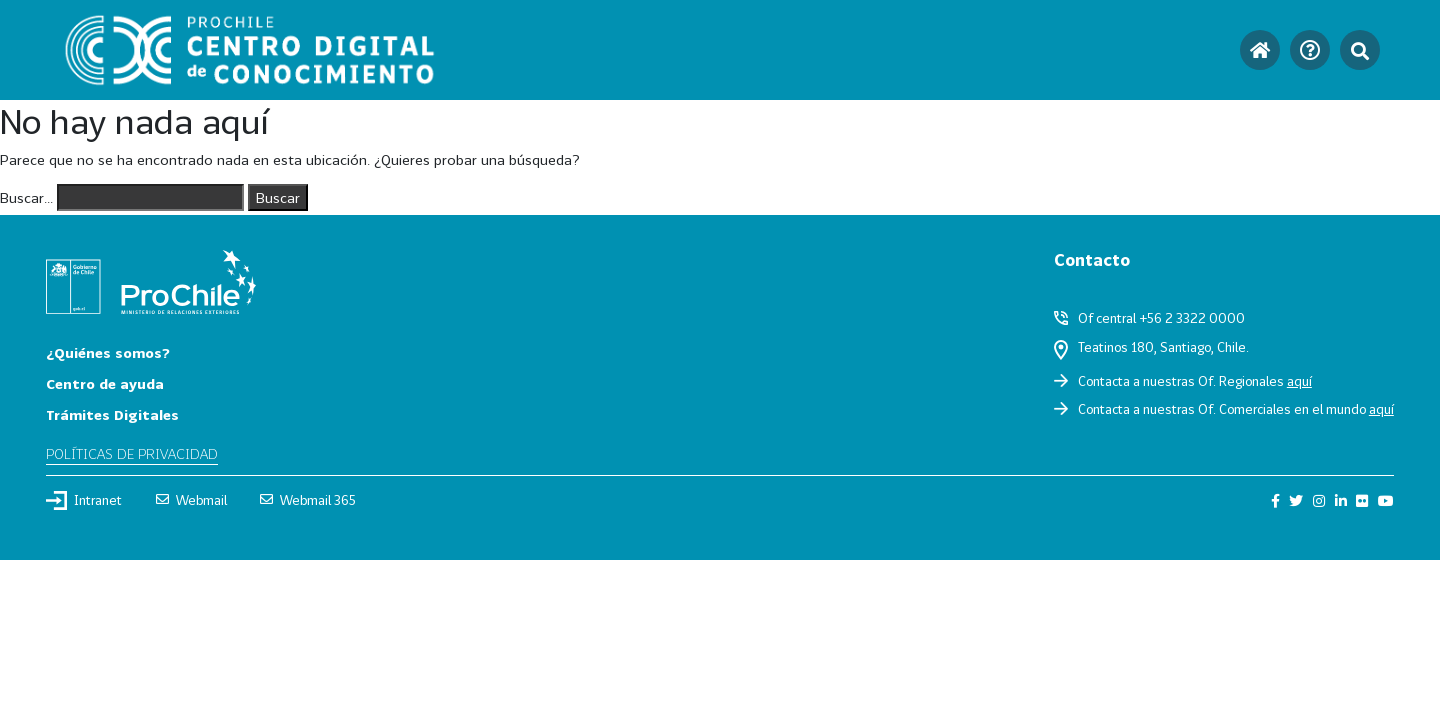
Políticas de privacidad (132, 453)
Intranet (84, 500)
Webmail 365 (308, 500)
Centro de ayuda (105, 383)
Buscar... (26, 197)
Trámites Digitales (112, 414)
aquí (1299, 381)
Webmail (191, 500)
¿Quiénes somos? (108, 352)
